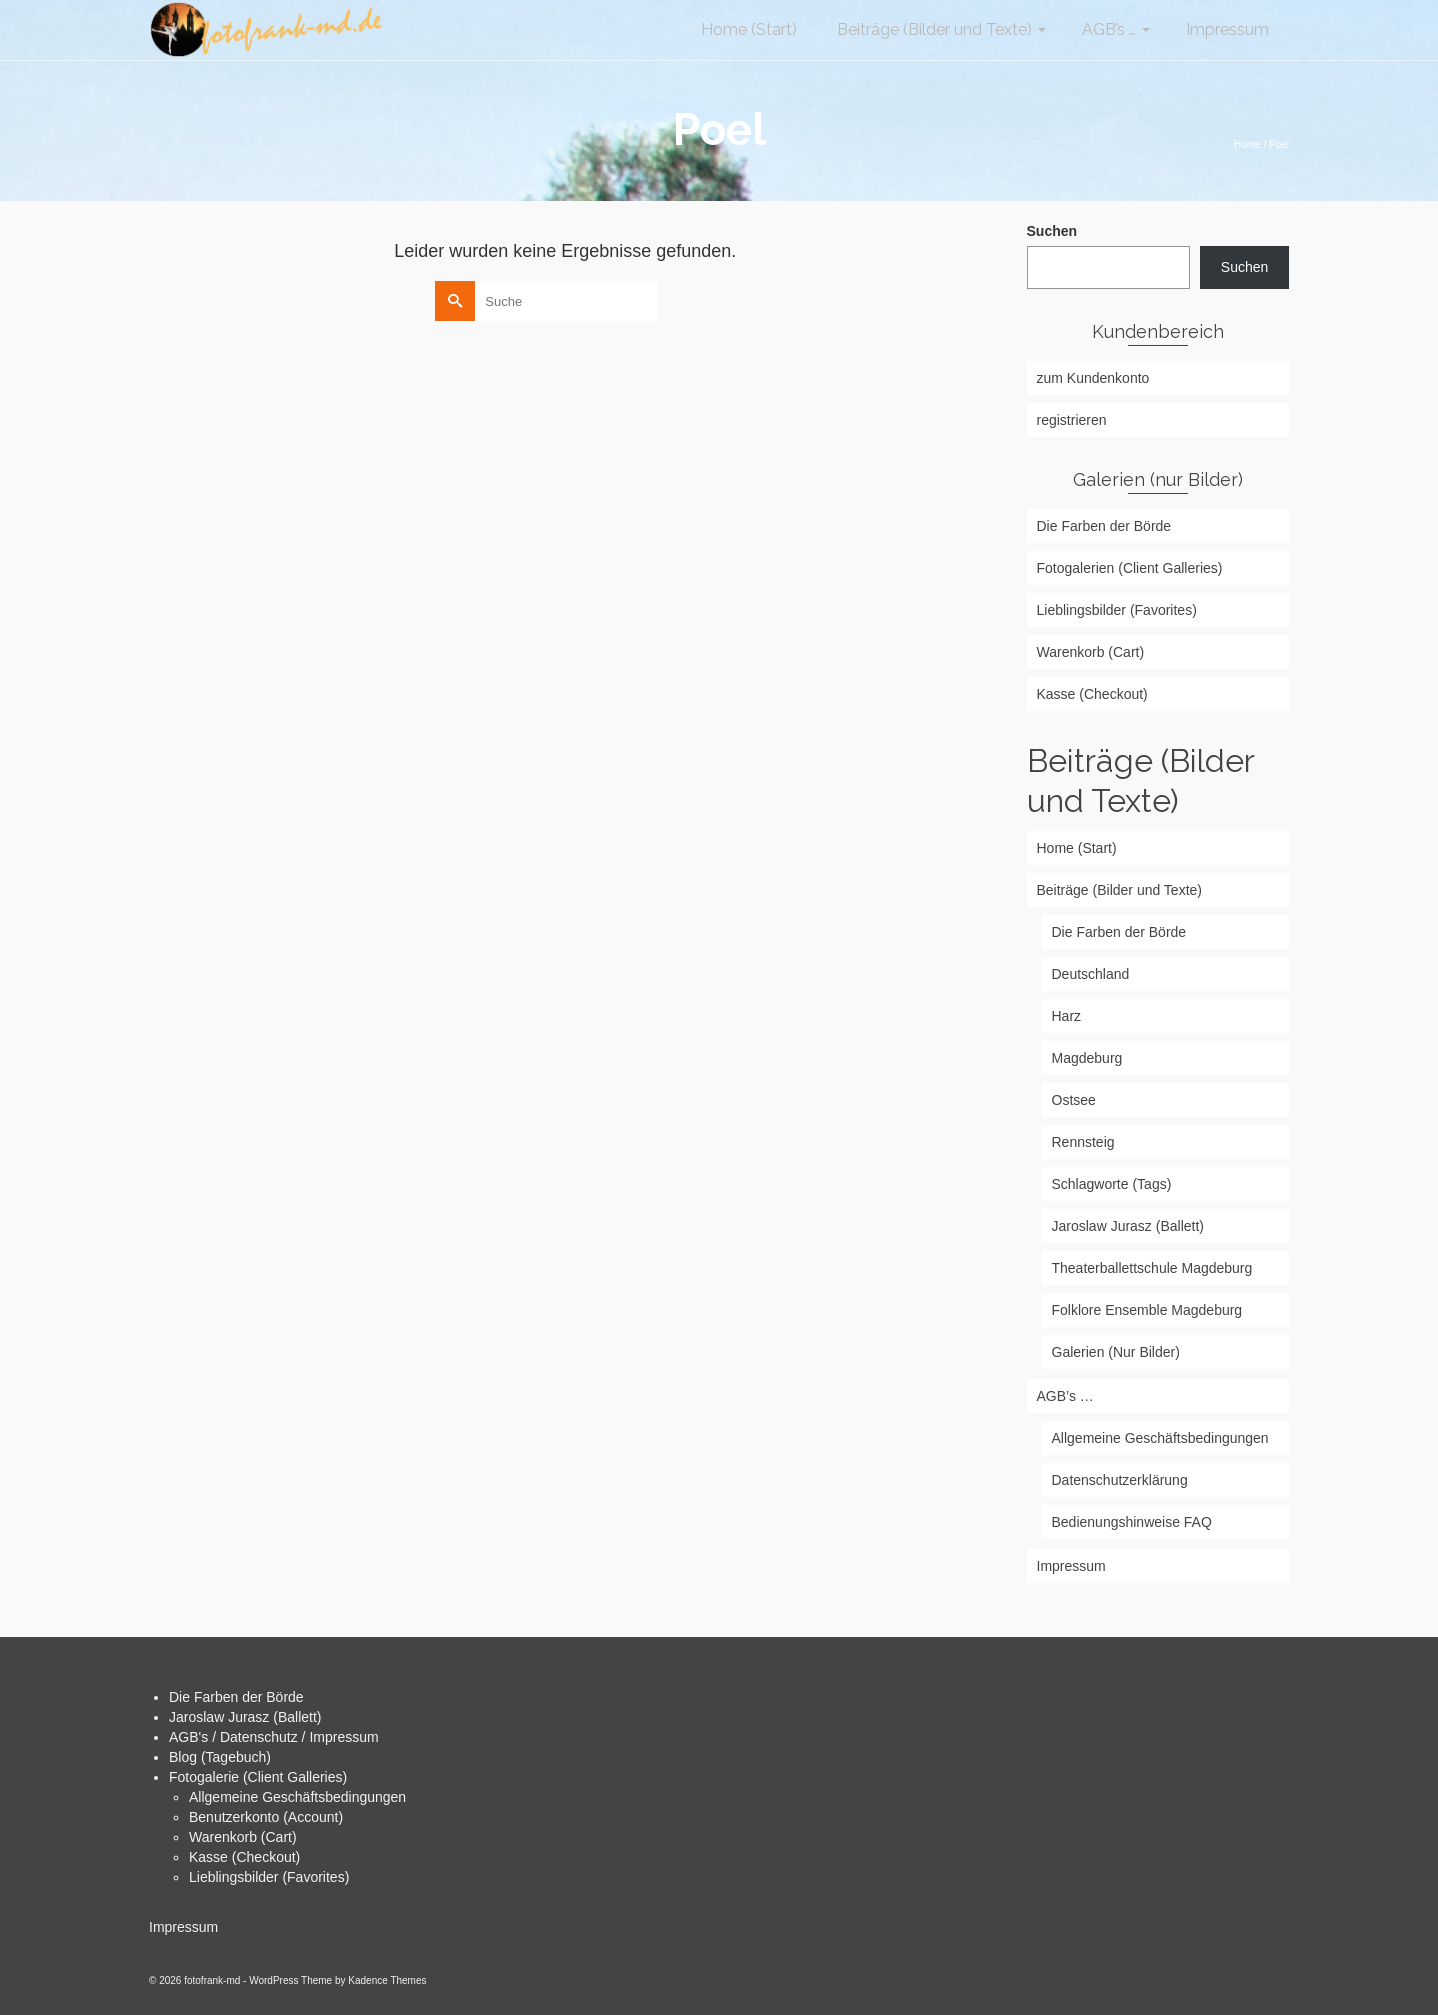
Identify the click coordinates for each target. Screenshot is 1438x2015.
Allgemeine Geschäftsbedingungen (297, 1797)
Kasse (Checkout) (244, 1857)
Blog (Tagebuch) (220, 1757)
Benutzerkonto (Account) (266, 1817)
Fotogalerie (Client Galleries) (258, 1777)
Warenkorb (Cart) (243, 1837)
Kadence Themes (387, 1980)
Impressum (183, 1927)
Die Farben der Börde (236, 1697)
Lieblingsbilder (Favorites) (269, 1877)
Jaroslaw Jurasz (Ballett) (245, 1717)
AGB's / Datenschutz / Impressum (274, 1737)
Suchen (1052, 231)
